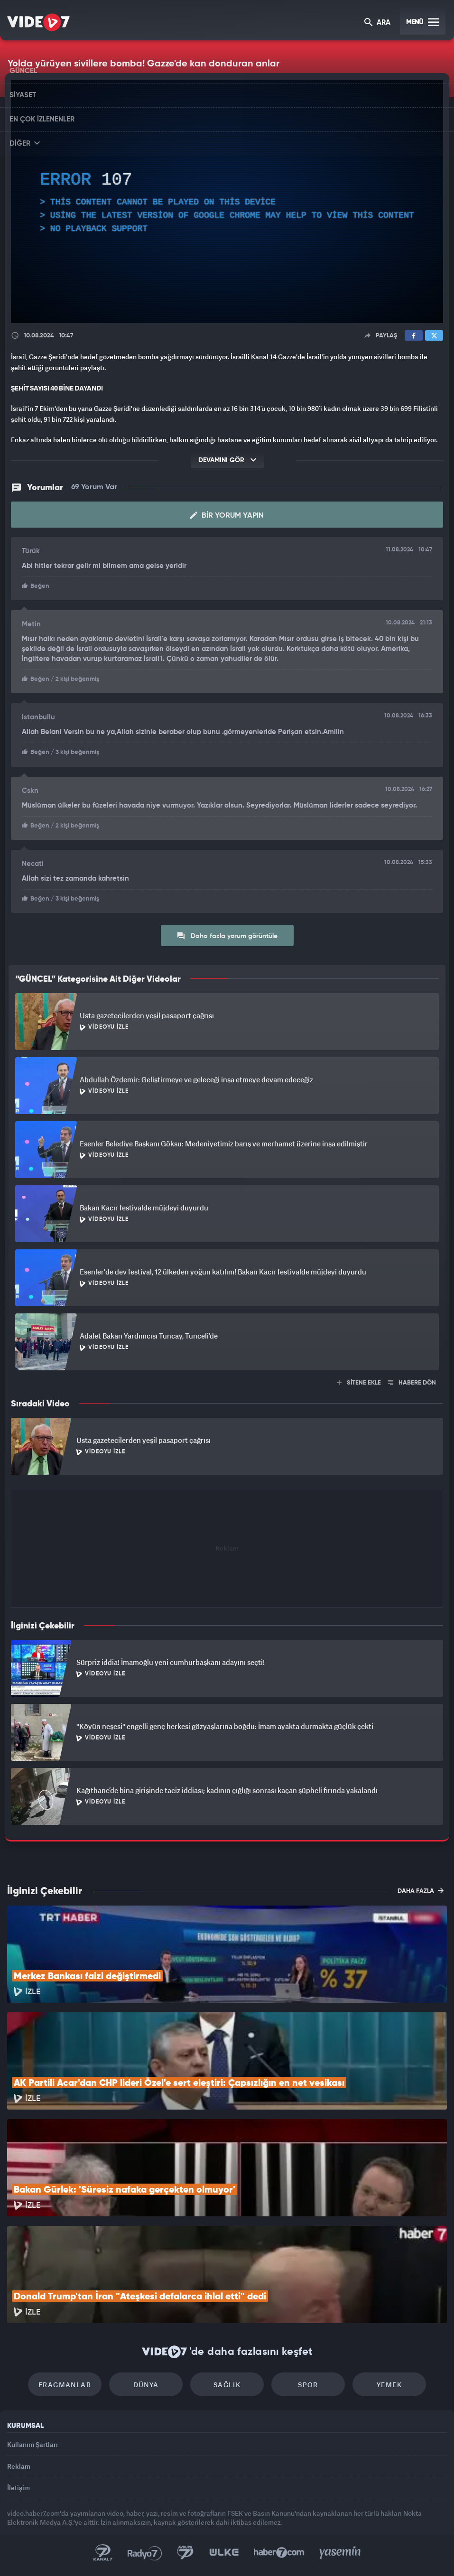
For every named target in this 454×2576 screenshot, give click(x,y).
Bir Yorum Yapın (227, 515)
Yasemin (340, 2552)
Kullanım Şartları (32, 2444)
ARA (377, 23)
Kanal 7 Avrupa (185, 2552)
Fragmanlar (64, 2384)
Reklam (18, 2466)
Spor (308, 2384)
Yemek (389, 2384)
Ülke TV (224, 2552)
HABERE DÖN (412, 1383)
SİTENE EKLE (359, 1383)
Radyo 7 (145, 2552)
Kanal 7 (103, 2552)
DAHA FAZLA (421, 1890)
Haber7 (279, 2552)
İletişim (18, 2487)
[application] (227, 201)
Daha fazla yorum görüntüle (227, 935)
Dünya (146, 2384)
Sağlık (227, 2384)
